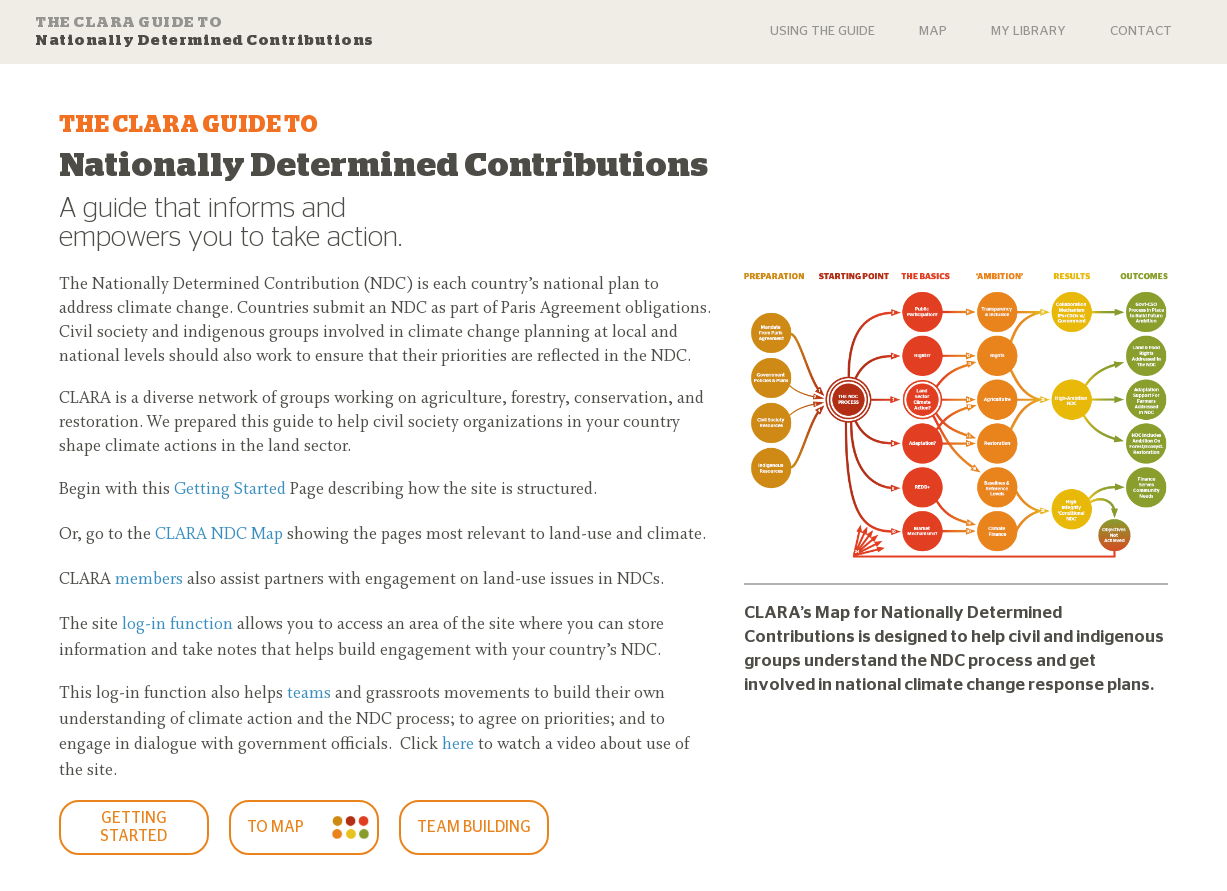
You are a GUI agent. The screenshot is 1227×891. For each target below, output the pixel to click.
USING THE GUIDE (822, 31)
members (149, 580)
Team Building (474, 827)
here (458, 745)
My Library (1028, 31)
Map (933, 31)
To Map (275, 827)
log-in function (177, 625)
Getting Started (230, 490)
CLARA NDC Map (219, 535)
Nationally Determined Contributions (204, 31)
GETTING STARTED (133, 827)
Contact (1141, 31)
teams (309, 694)
